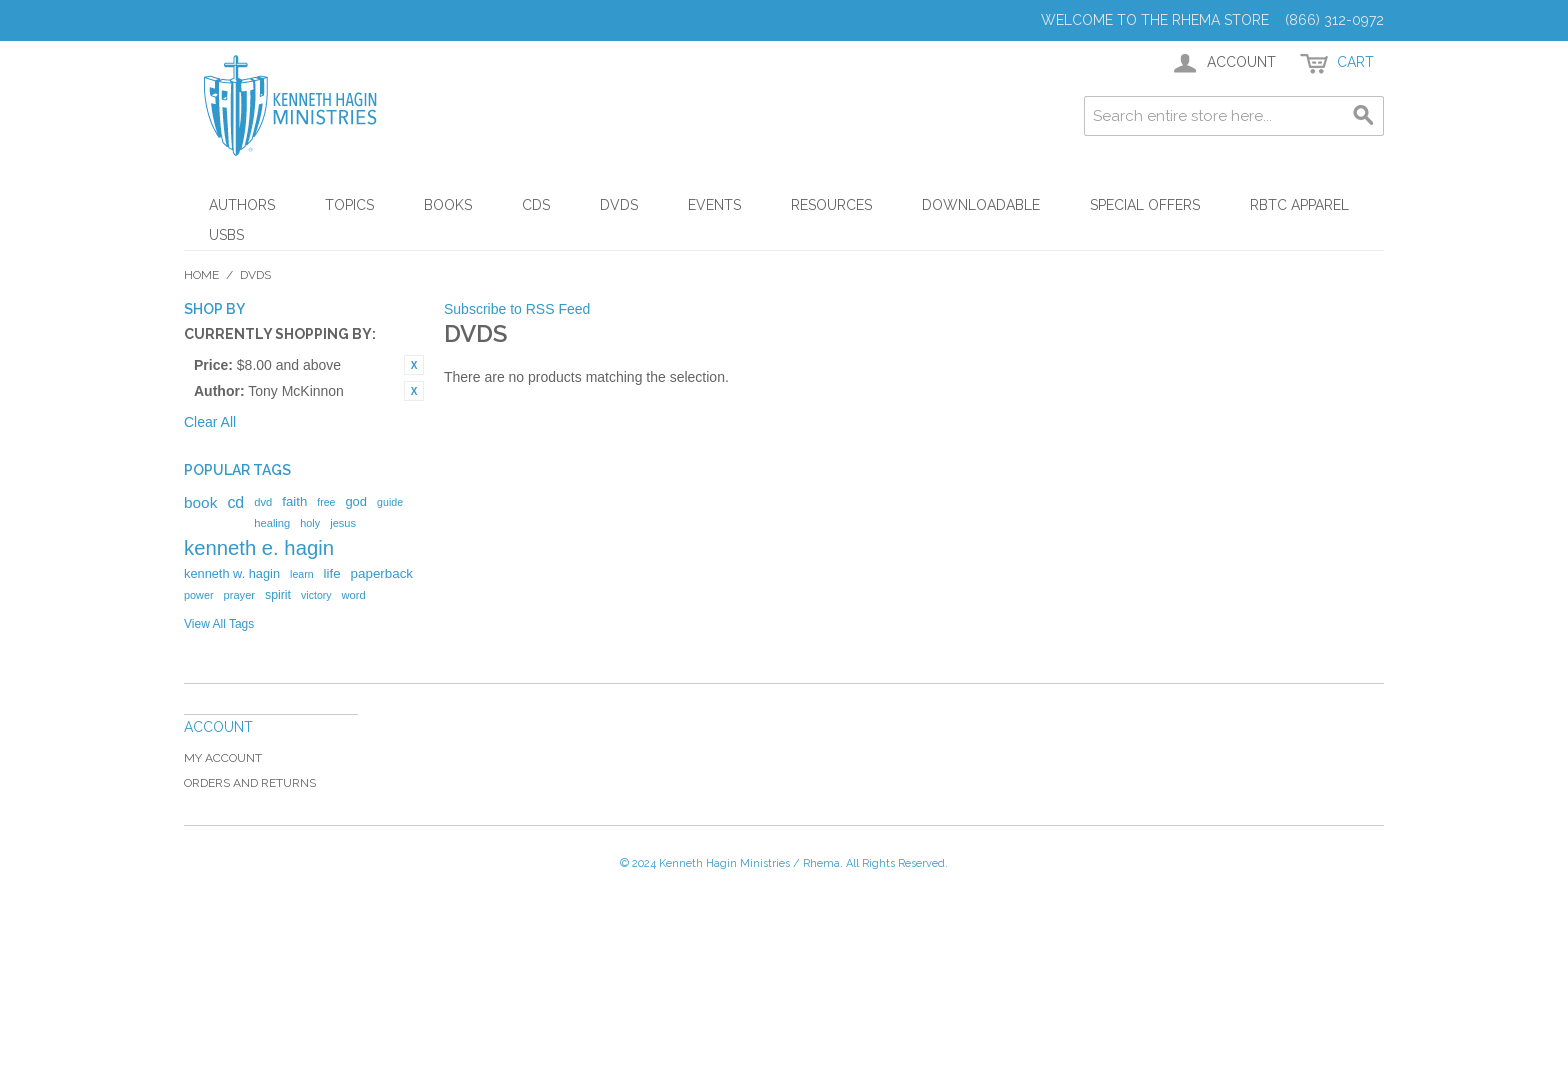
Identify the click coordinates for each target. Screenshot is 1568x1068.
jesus (343, 523)
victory (316, 595)
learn (302, 574)
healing (272, 523)
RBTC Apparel (1299, 205)
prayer (239, 595)
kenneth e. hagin (259, 548)
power (199, 595)
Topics (349, 205)
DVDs (619, 205)
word (354, 595)
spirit (278, 595)
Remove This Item (414, 365)
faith (294, 501)
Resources (831, 205)
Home (201, 275)
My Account (223, 758)
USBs (226, 235)
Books (448, 205)
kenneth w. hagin (232, 573)
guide (390, 502)
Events (714, 205)
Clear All (210, 422)
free (326, 502)
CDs (536, 205)
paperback (382, 573)
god (356, 501)
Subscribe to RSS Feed (517, 309)
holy (310, 523)
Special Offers (1145, 205)
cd (235, 502)
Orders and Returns (250, 783)
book (200, 502)
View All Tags (219, 624)
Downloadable (981, 205)
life (332, 573)
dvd (263, 502)
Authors (242, 205)
